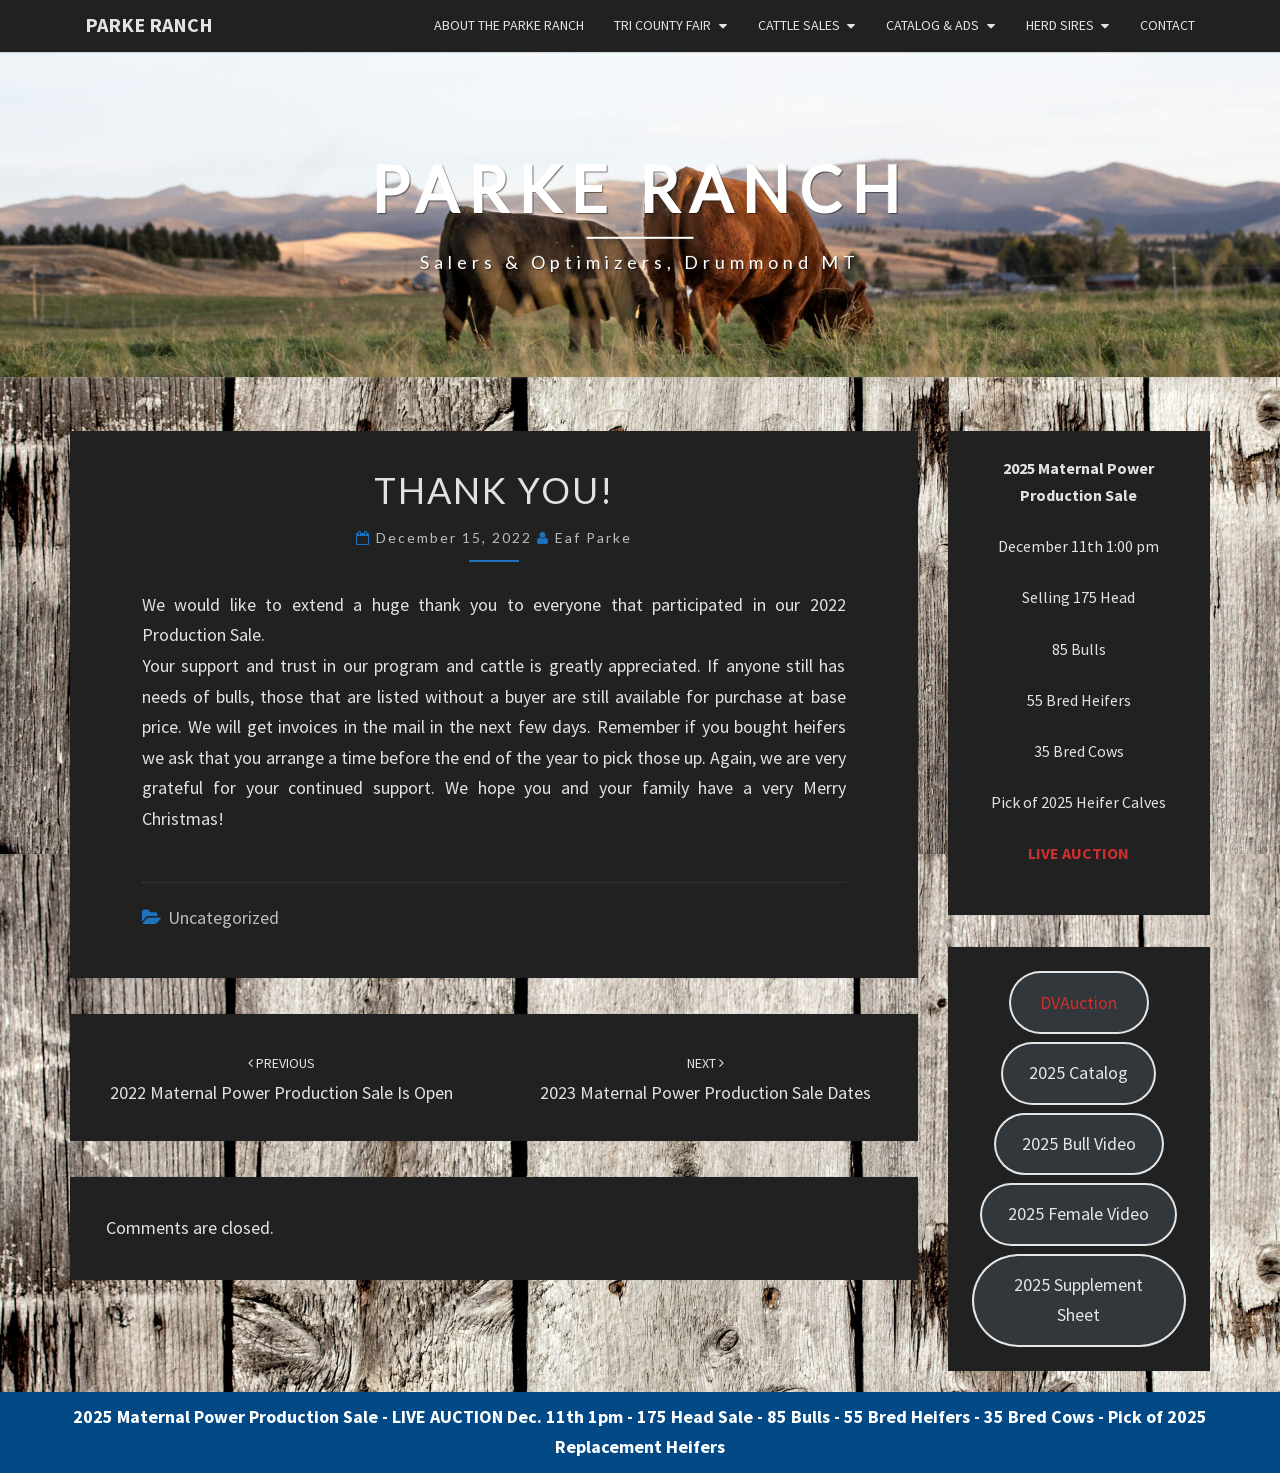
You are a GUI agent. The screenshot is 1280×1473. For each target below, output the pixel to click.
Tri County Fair (662, 25)
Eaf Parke (593, 537)
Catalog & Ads (932, 25)
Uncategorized (223, 917)
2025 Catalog (1078, 1072)
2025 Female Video (1078, 1213)
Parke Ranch (149, 24)
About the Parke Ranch (509, 25)
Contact (1167, 25)
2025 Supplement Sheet (1078, 1300)
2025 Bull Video (1079, 1143)
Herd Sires (1060, 25)
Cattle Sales (799, 25)
